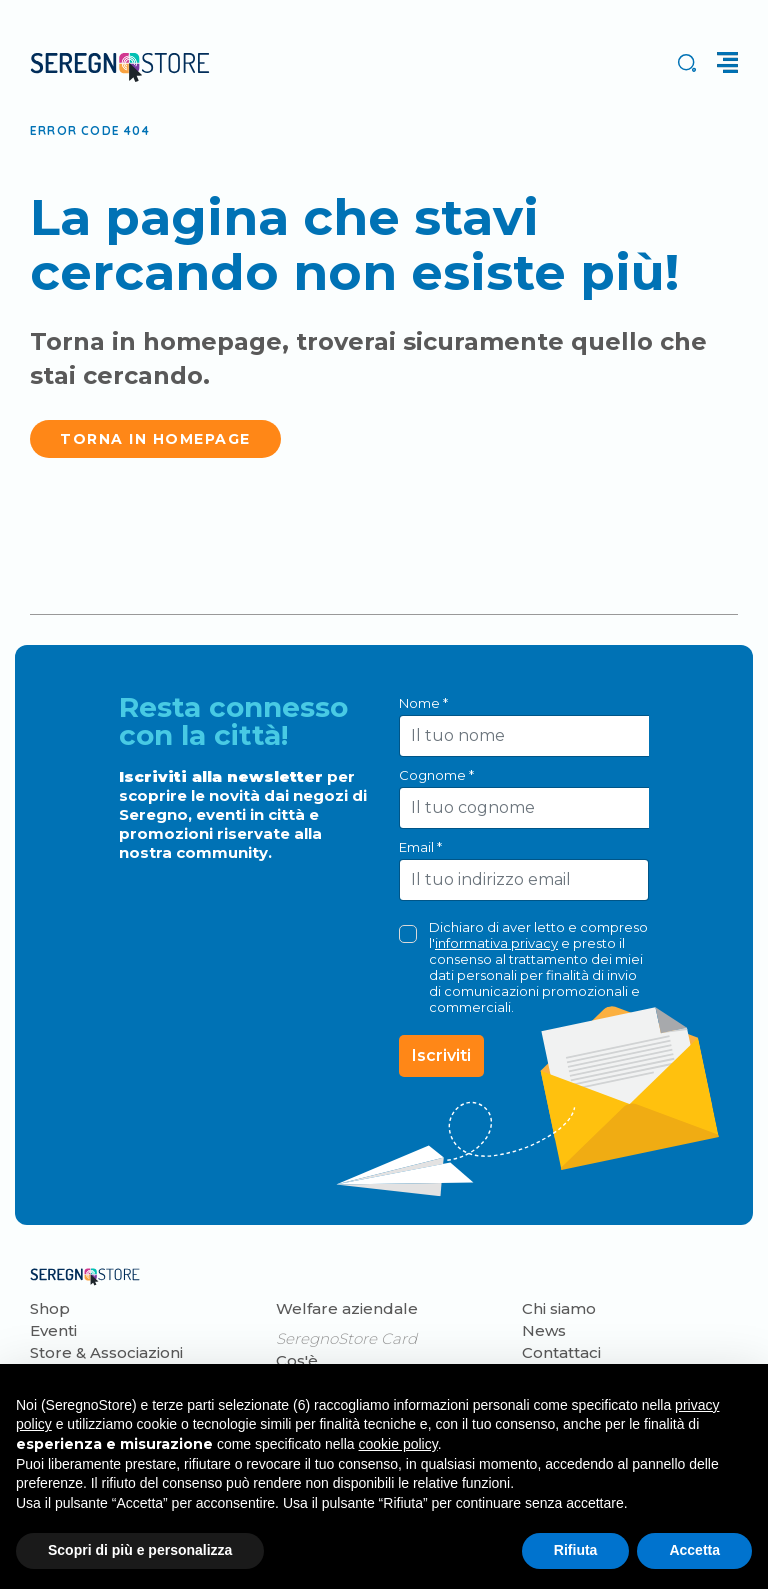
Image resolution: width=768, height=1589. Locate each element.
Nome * (423, 703)
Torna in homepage (155, 439)
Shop (50, 1308)
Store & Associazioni (106, 1352)
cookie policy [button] (398, 1444)
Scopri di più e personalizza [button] (140, 1550)
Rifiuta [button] (576, 1550)
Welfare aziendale (347, 1308)
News (544, 1330)
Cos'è (297, 1360)
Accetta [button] (694, 1550)
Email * (420, 847)
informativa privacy (496, 943)
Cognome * (436, 775)
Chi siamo (559, 1308)
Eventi (53, 1330)
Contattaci (561, 1352)
